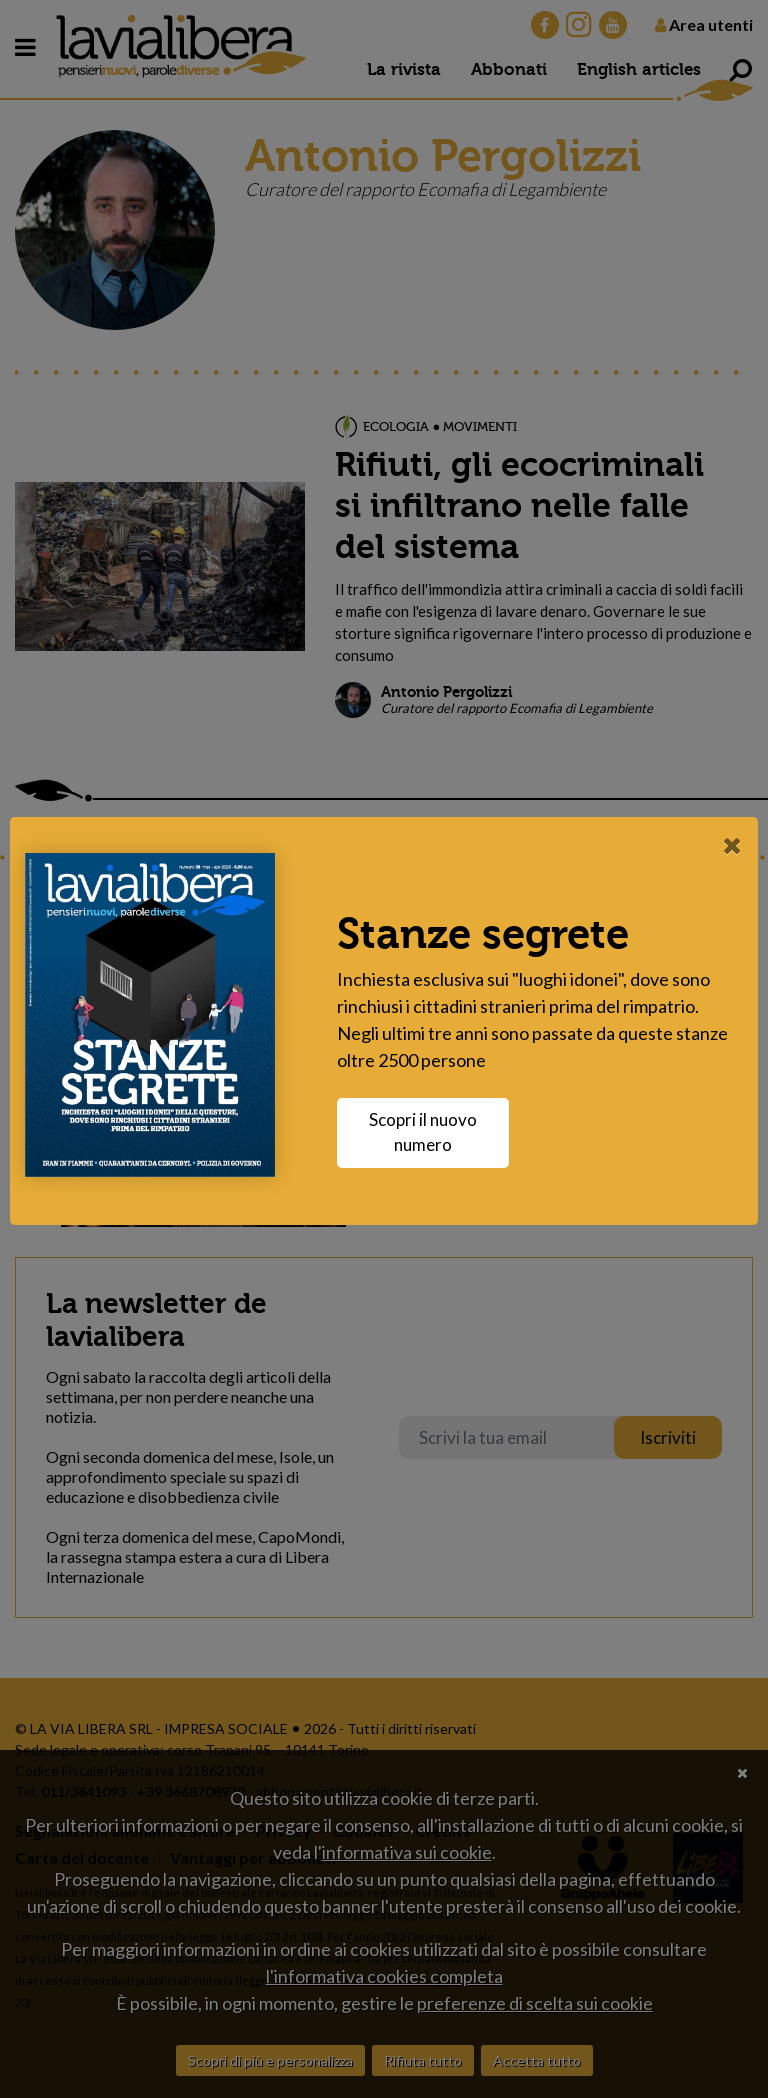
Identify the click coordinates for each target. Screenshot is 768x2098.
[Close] (732, 845)
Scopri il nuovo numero (423, 1132)
